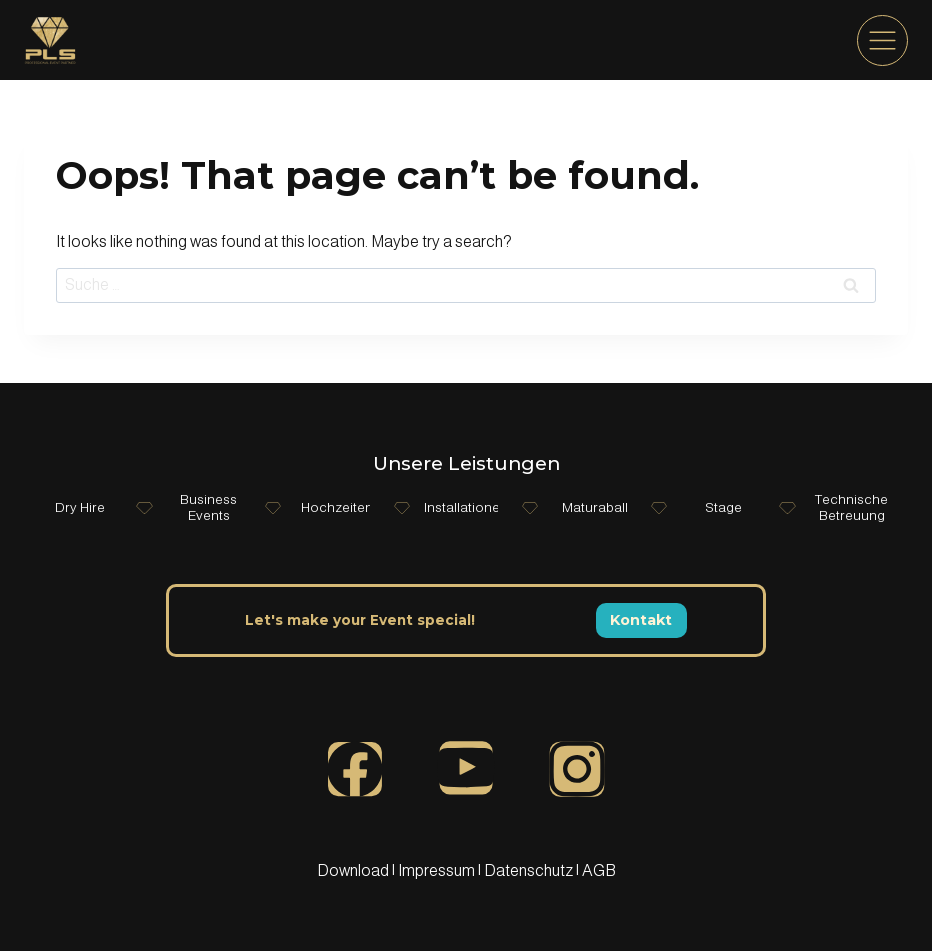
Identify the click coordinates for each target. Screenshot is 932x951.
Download (354, 870)
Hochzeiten (337, 507)
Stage (723, 507)
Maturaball (594, 507)
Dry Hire (80, 507)
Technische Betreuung (852, 507)
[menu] (882, 40)
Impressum (436, 870)
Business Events (208, 507)
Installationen (466, 507)
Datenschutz (530, 870)
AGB (599, 870)
